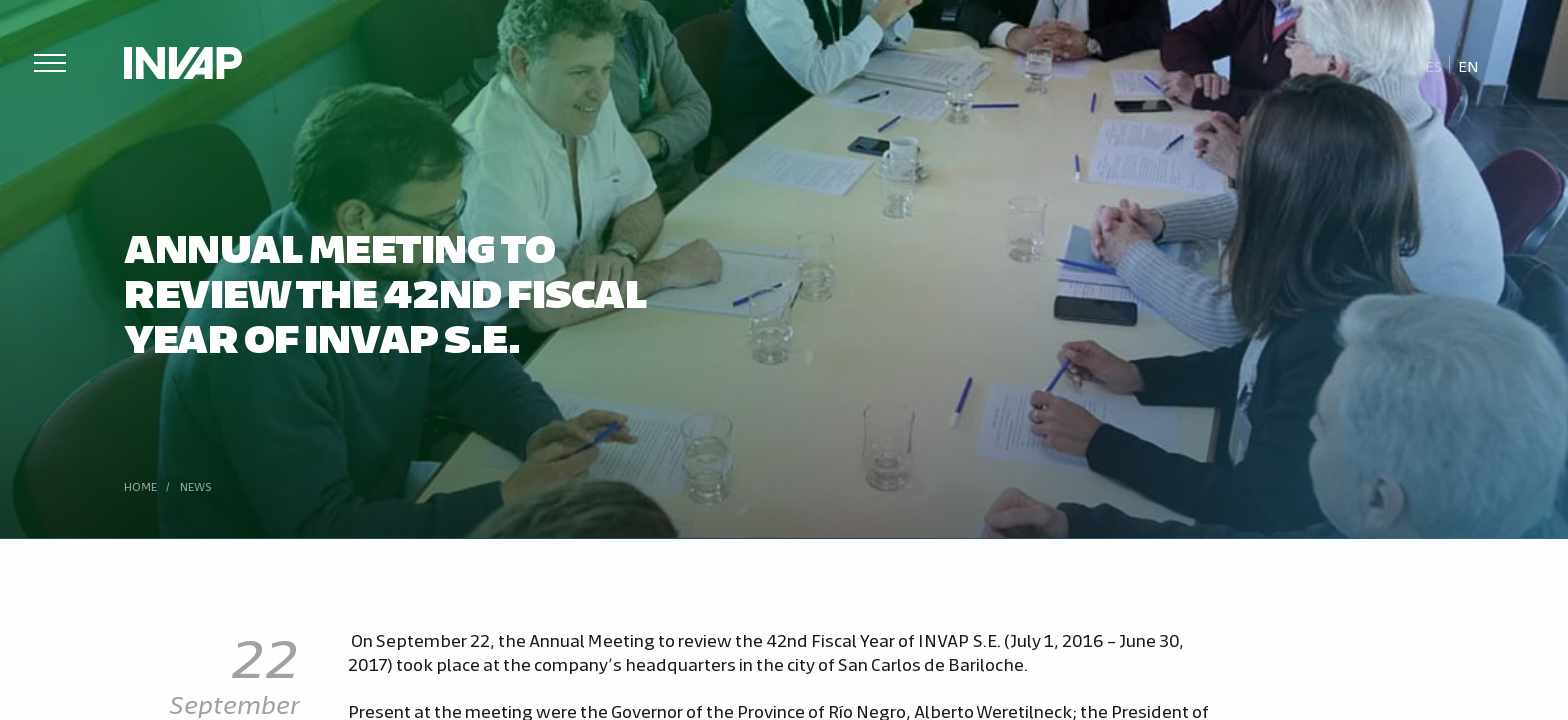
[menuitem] (1434, 65)
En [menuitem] (1468, 65)
